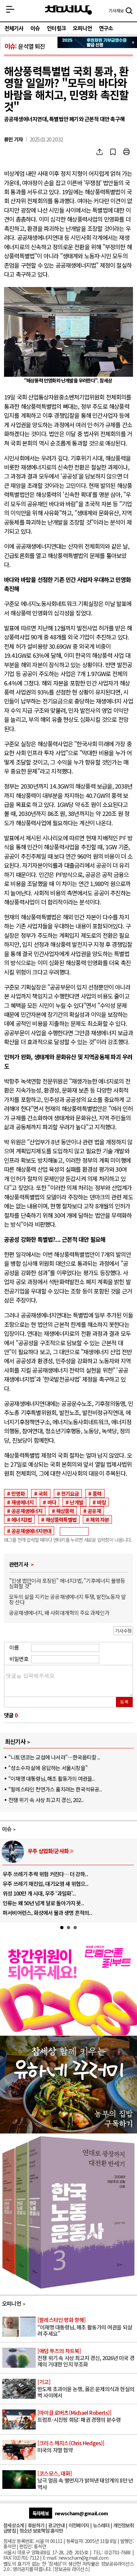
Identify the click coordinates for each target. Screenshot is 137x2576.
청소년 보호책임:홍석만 (41, 2530)
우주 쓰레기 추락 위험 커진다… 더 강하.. (45, 1874)
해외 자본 (99, 1519)
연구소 (106, 28)
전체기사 (13, 28)
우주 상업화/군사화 (48, 1850)
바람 (101, 1502)
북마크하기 (113, 152)
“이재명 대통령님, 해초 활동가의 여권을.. (51, 1778)
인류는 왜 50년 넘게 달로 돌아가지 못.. (43, 1903)
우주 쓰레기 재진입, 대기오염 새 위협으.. (45, 1884)
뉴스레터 (101, 2525)
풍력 (97, 1493)
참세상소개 (13, 2525)
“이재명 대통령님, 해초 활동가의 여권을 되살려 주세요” (86, 2327)
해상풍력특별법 (61, 1519)
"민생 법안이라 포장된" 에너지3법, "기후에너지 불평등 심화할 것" (67, 1583)
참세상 (68, 10)
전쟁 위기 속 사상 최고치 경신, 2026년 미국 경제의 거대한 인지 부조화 (86, 2358)
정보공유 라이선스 (71, 2568)
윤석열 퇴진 (31, 46)
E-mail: (50, 2557)
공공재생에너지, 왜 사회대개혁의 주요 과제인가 (59, 1613)
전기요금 (70, 1493)
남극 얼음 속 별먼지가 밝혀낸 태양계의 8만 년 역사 (86, 2480)
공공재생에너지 (26, 1510)
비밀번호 (18, 1658)
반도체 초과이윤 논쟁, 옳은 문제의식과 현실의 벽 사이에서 (86, 2389)
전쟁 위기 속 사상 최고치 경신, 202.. (45, 1800)
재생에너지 (22, 1502)
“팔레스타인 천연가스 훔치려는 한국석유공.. (55, 1789)
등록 (124, 1701)
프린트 (126, 152)
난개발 (76, 1502)
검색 (129, 11)
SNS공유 (99, 152)
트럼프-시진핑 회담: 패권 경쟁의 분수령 (86, 2416)
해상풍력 (65, 1510)
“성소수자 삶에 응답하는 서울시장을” (48, 1768)
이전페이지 (78, 2525)
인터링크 (56, 28)
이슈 (35, 28)
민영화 (18, 1493)
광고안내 (56, 2525)
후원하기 (36, 2525)
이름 (14, 1647)
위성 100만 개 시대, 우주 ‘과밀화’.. (39, 1893)
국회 (42, 1493)
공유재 (94, 1510)
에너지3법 (21, 1519)
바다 (51, 1502)
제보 (116, 11)
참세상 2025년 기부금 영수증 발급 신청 (97, 42)
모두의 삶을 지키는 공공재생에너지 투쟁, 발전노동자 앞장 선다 (67, 1599)
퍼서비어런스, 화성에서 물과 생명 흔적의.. (47, 1913)
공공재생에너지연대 (31, 1530)
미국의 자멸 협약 (86, 2447)
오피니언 (82, 28)
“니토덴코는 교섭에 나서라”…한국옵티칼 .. (54, 1757)
